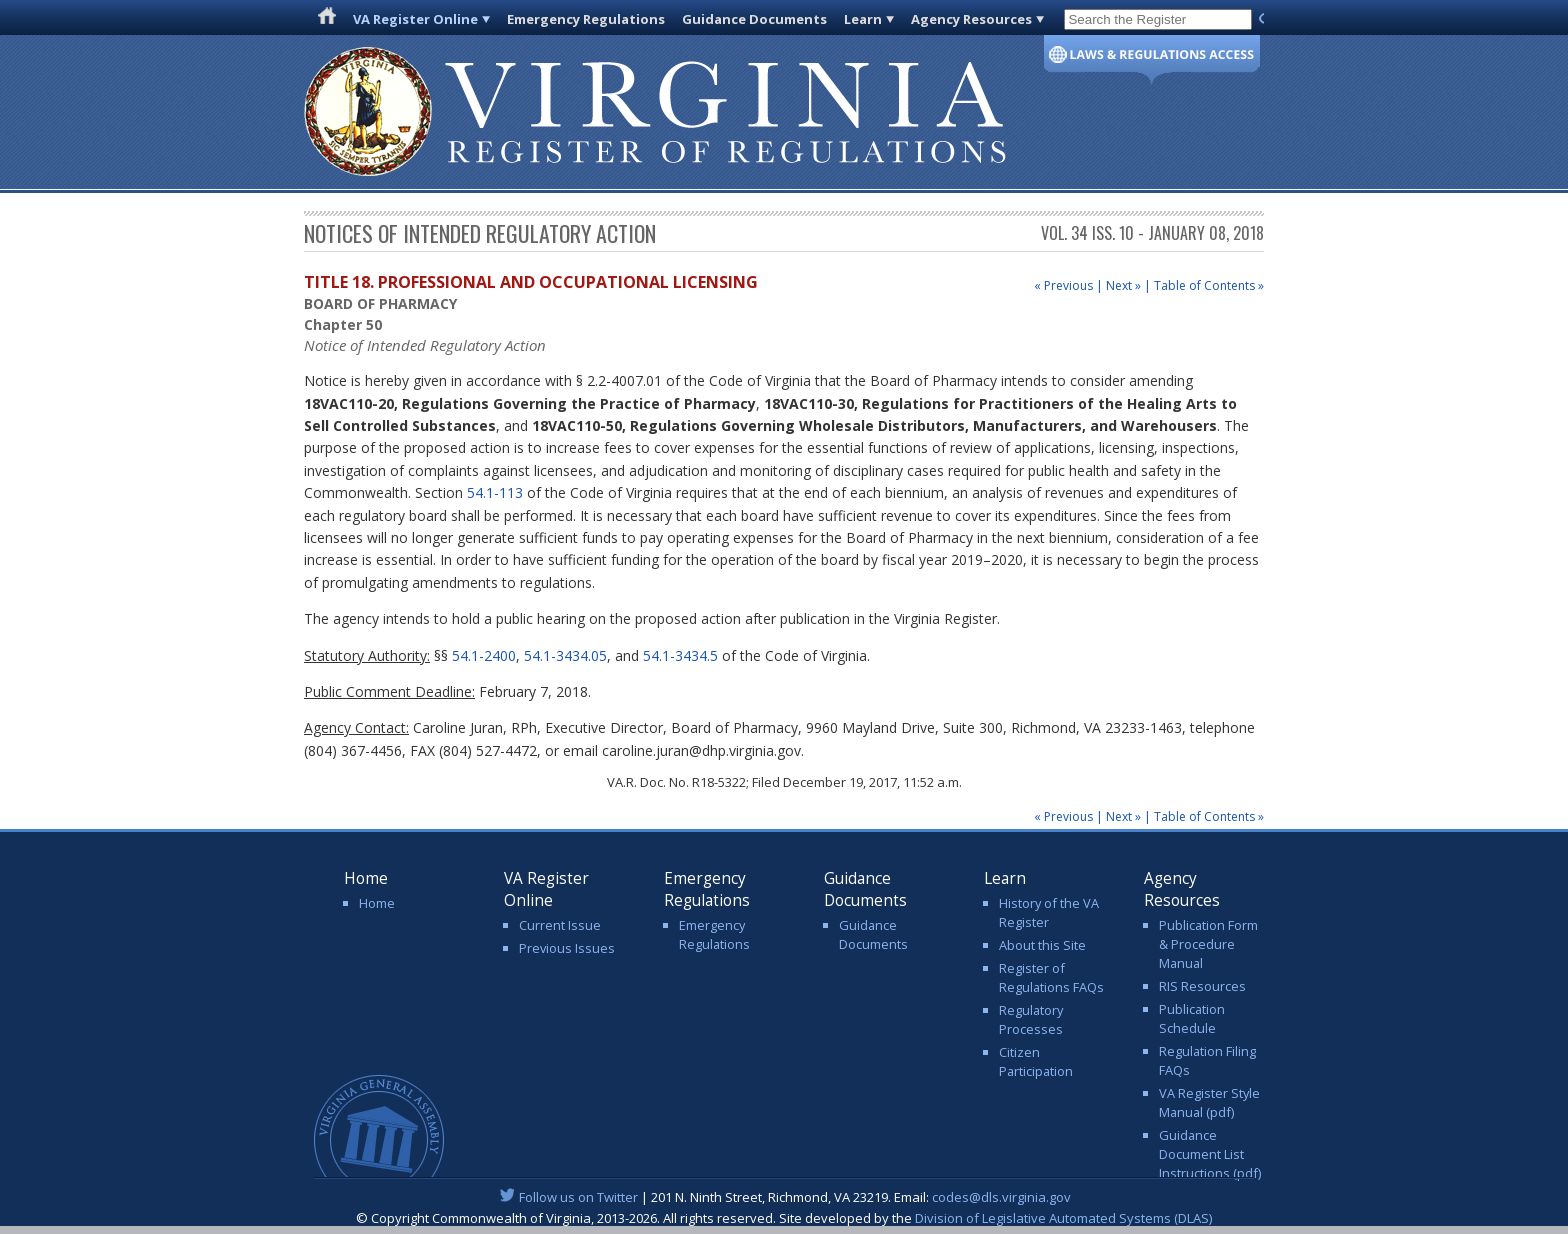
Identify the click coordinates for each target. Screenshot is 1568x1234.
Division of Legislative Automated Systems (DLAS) (1063, 1218)
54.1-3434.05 (565, 655)
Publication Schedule (1192, 1018)
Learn (863, 19)
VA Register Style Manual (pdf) (1209, 1102)
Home (377, 903)
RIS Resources (1202, 986)
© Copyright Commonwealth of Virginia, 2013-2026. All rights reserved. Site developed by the (784, 1218)
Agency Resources (971, 19)
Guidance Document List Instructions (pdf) (1210, 1154)
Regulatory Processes (1031, 1019)
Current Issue (560, 925)
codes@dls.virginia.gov (1001, 1197)
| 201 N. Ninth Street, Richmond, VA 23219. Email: (784, 1197)
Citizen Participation (1036, 1061)
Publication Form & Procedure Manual (1208, 944)
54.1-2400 (484, 655)
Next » (1123, 285)
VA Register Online (415, 19)
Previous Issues (567, 948)
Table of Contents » (1209, 285)
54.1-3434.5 (680, 655)
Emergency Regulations (586, 19)
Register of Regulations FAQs (1051, 977)
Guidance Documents (754, 19)
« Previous (1063, 285)
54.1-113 (495, 492)
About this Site (1042, 945)
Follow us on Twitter (578, 1197)
